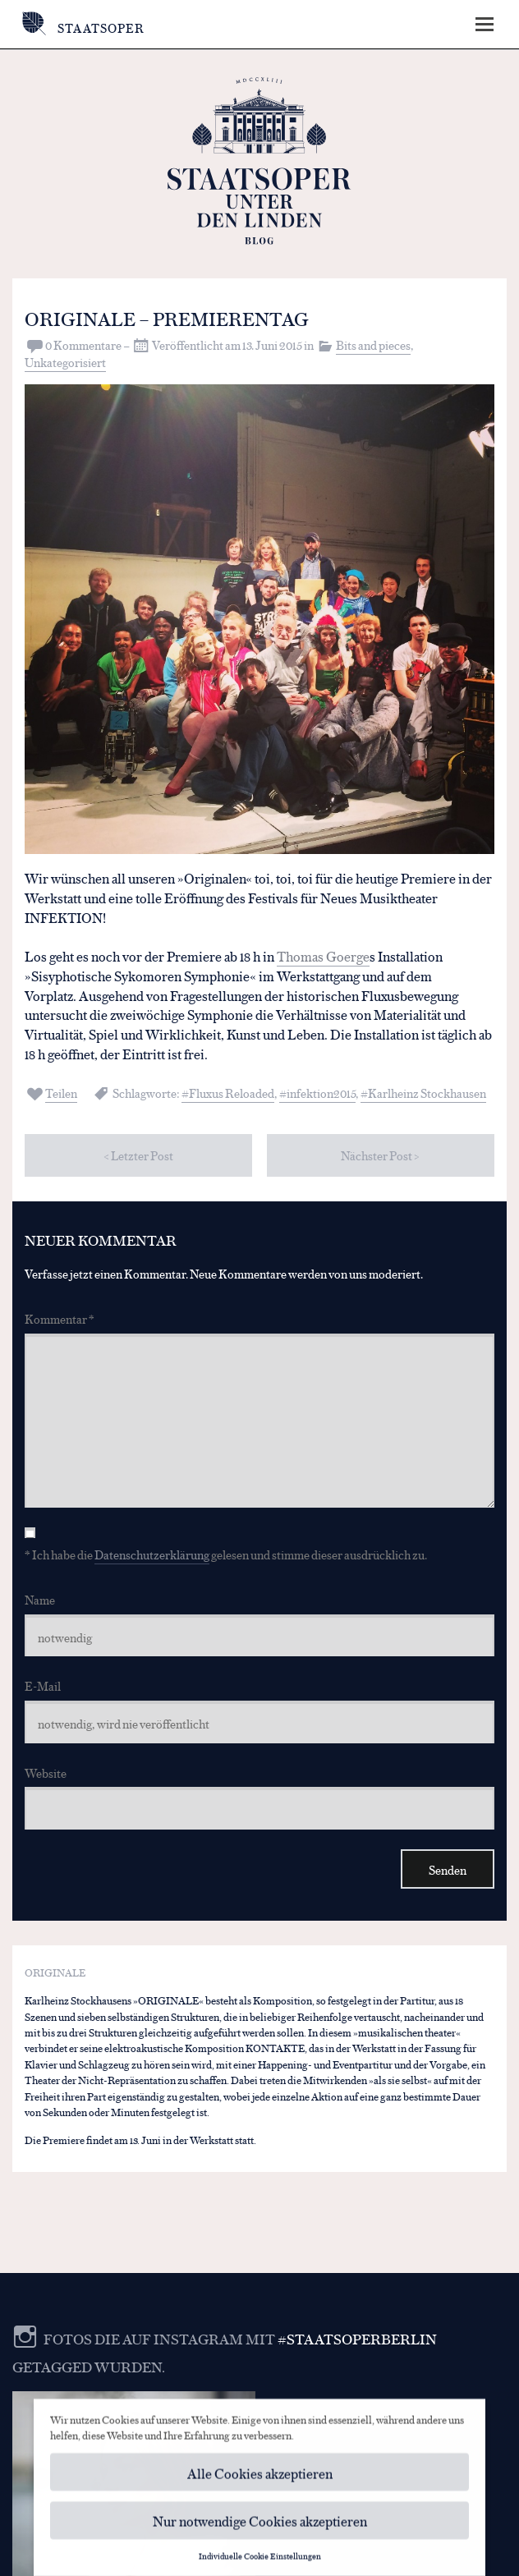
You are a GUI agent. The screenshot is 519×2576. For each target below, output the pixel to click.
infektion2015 (321, 1092)
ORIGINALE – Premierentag (167, 318)
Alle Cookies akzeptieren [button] (260, 2477)
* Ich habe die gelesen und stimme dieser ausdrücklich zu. (226, 1554)
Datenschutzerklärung (151, 1554)
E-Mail (43, 1685)
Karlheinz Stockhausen (427, 1092)
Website (46, 1772)
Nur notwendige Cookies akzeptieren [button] (260, 2525)
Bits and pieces (373, 344)
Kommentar (59, 1318)
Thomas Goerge (323, 955)
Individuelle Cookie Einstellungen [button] (260, 2561)
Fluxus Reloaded (231, 1092)
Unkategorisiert (65, 361)
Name (40, 1599)
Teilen (61, 1092)
